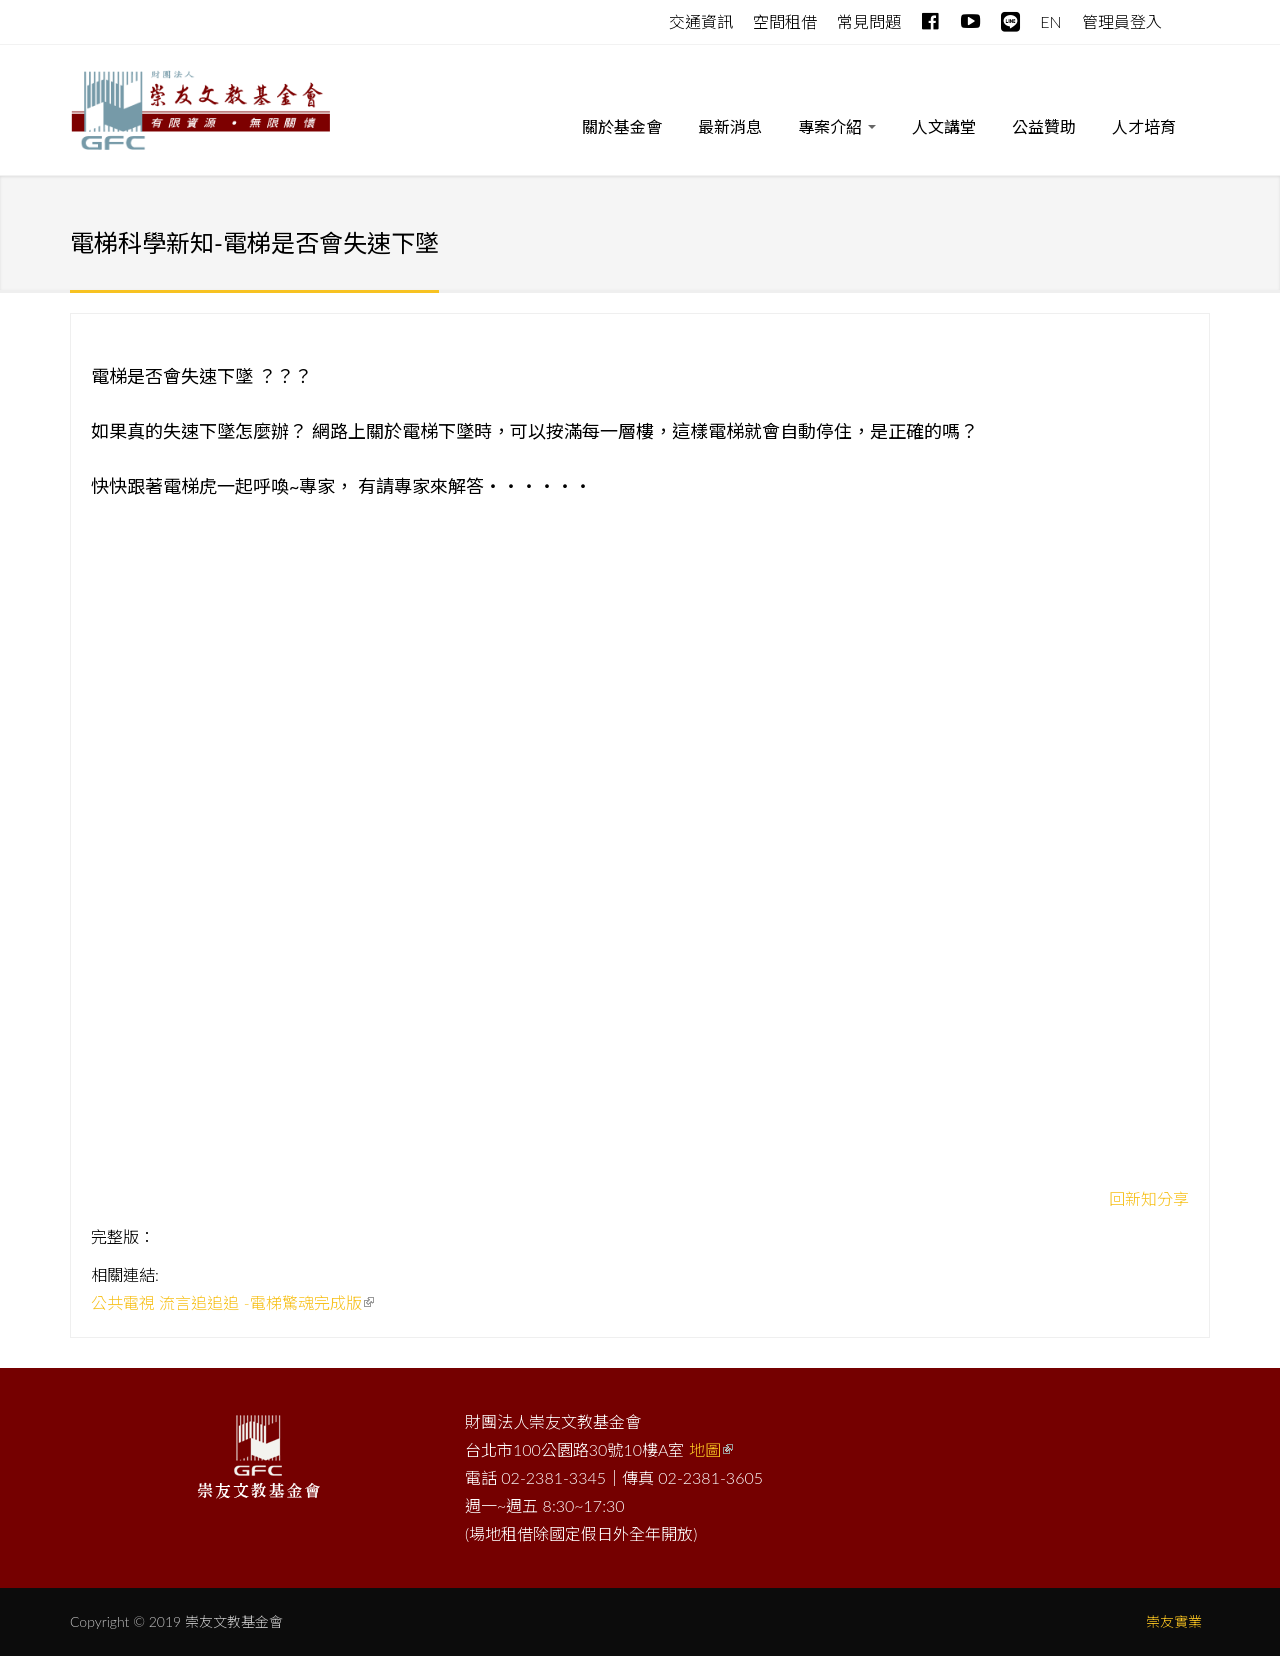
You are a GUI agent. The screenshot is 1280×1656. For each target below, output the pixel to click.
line (1010, 17)
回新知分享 (1149, 1198)
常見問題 (869, 21)
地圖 (711, 1449)
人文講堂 (944, 126)
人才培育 (1144, 126)
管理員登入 (1122, 21)
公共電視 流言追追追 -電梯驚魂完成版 (232, 1302)
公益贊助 (1044, 126)
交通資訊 (701, 21)
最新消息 (730, 126)
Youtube (970, 17)
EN (1050, 21)
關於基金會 (622, 126)
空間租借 (785, 21)
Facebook (931, 17)
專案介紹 (837, 130)
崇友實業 (1174, 1621)
